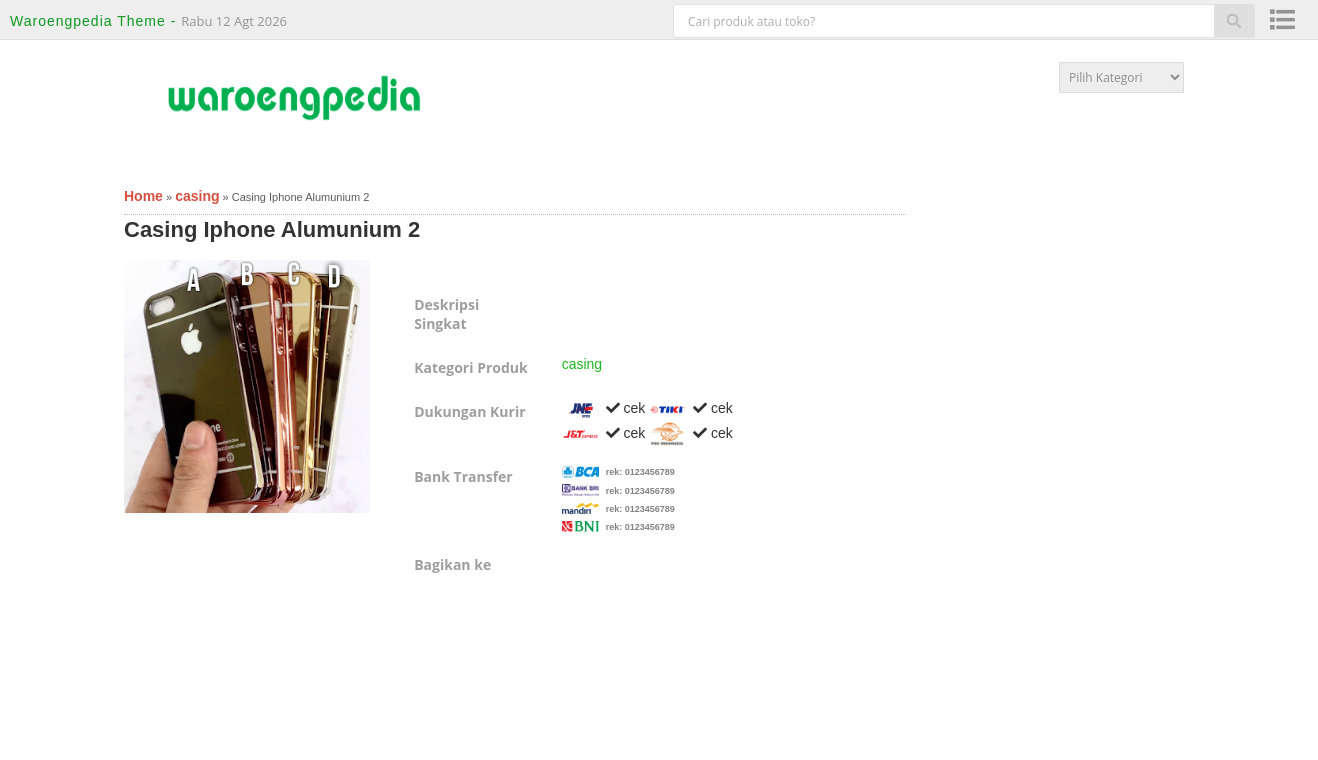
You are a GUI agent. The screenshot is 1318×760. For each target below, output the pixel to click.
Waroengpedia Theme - (95, 21)
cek (604, 408)
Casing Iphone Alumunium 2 (272, 229)
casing (582, 364)
